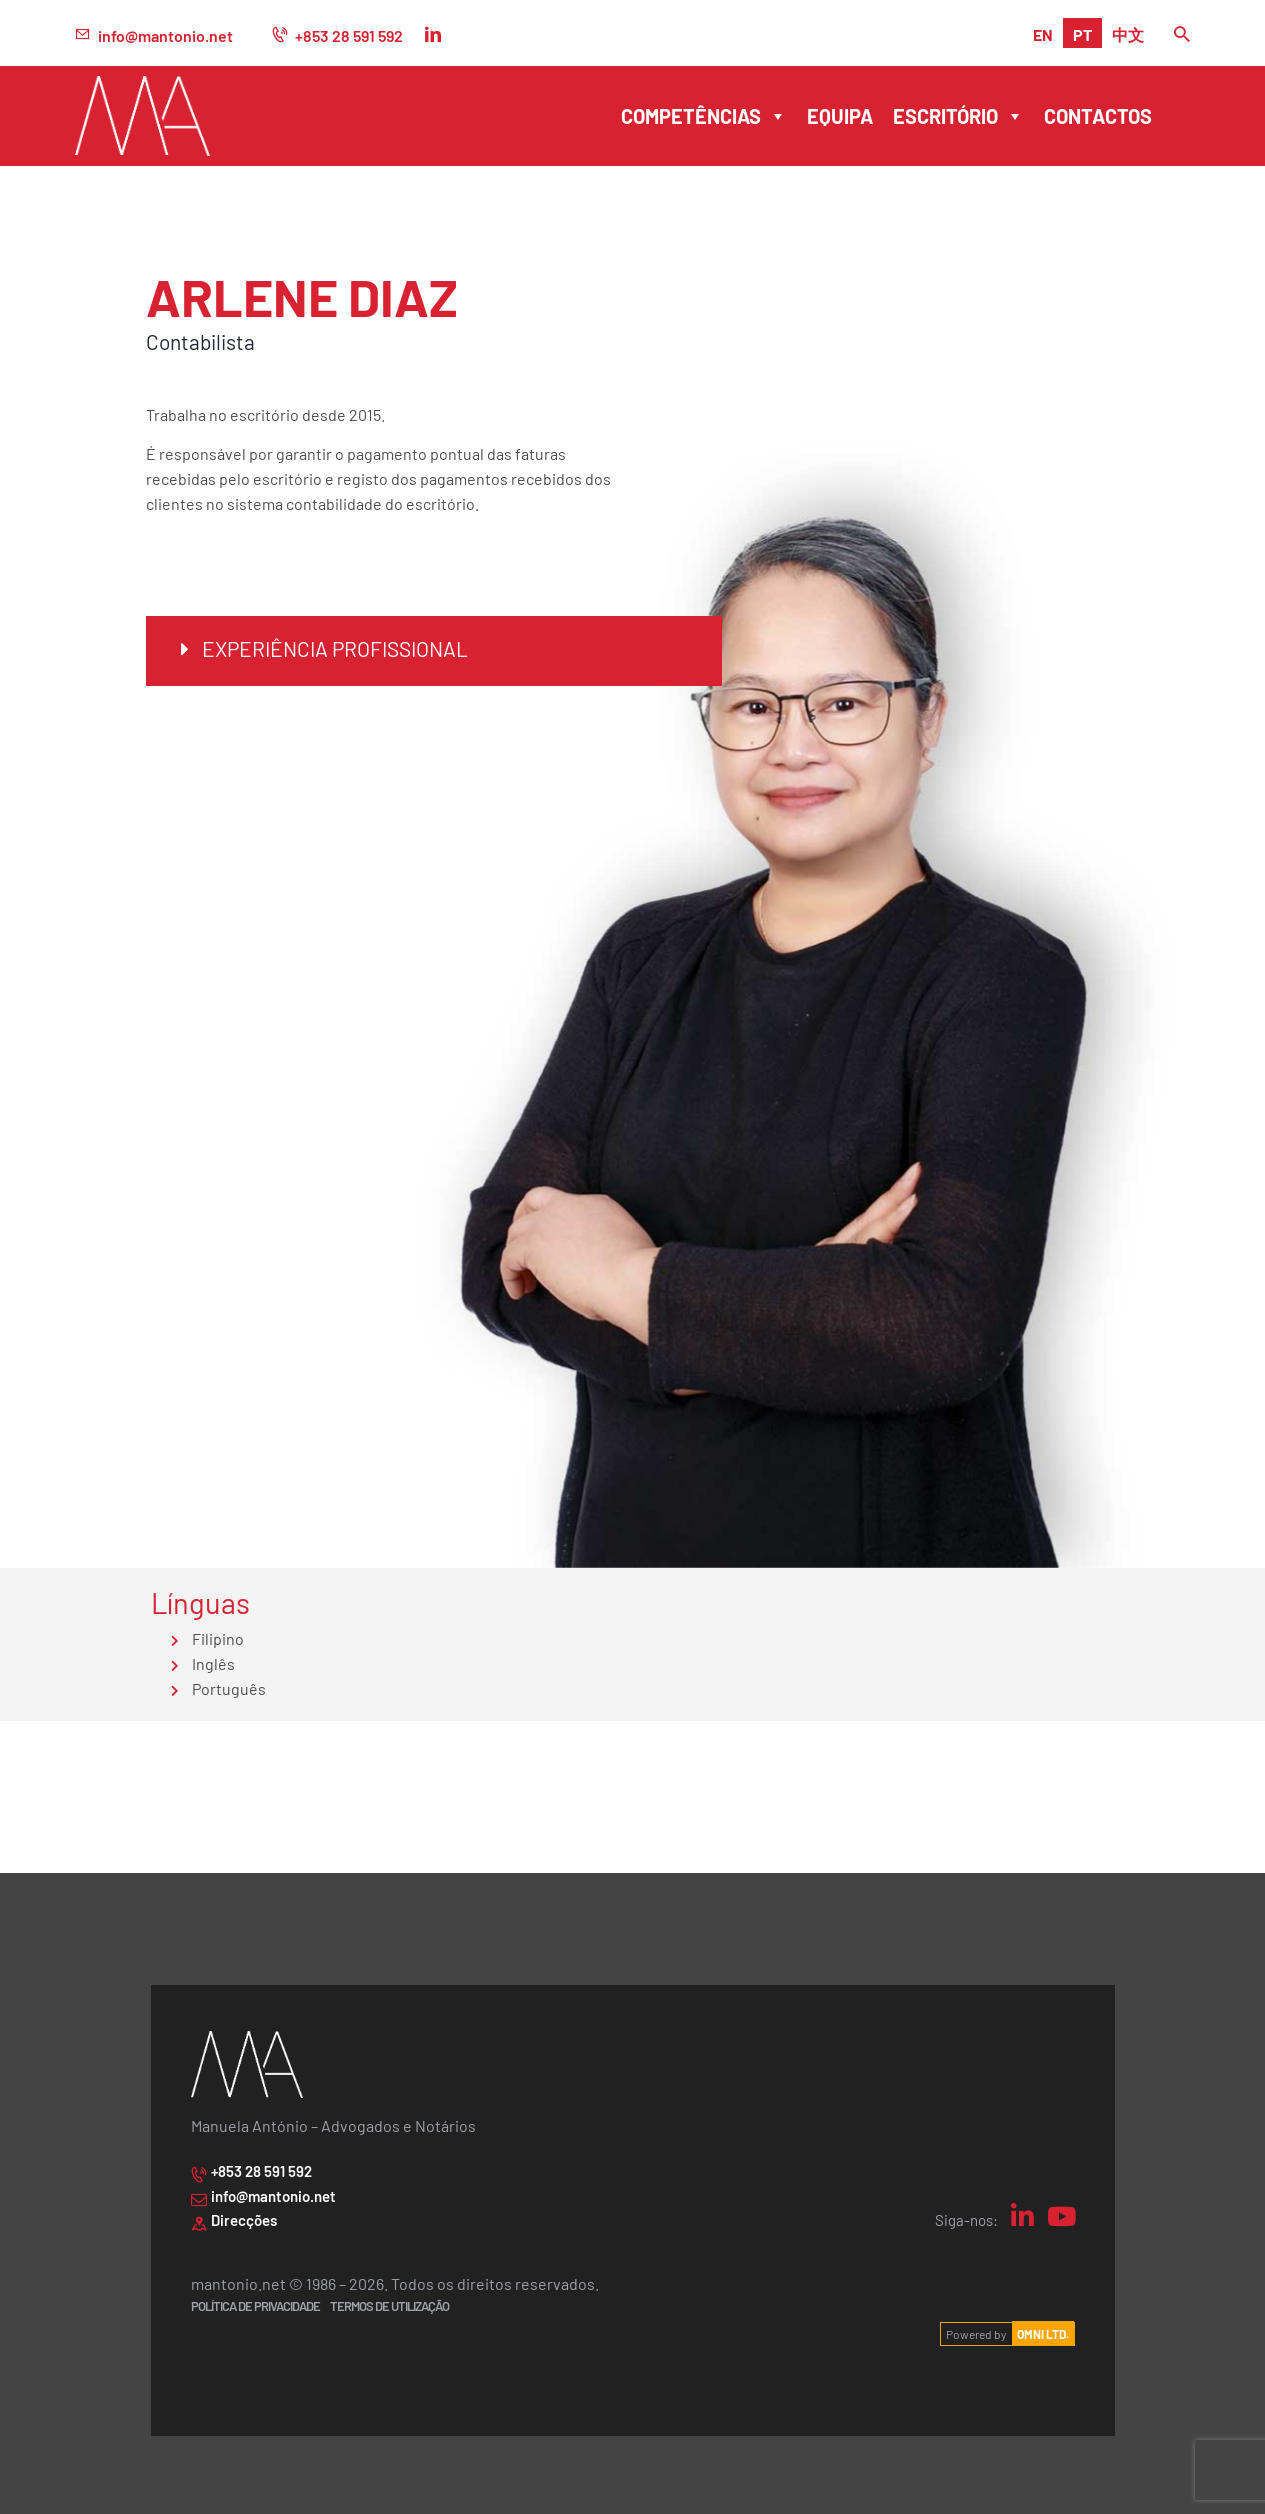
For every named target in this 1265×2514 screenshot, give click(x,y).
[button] (434, 651)
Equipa (840, 115)
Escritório (958, 116)
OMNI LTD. (1043, 2334)
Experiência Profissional (335, 647)
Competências (704, 116)
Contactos (1098, 115)
